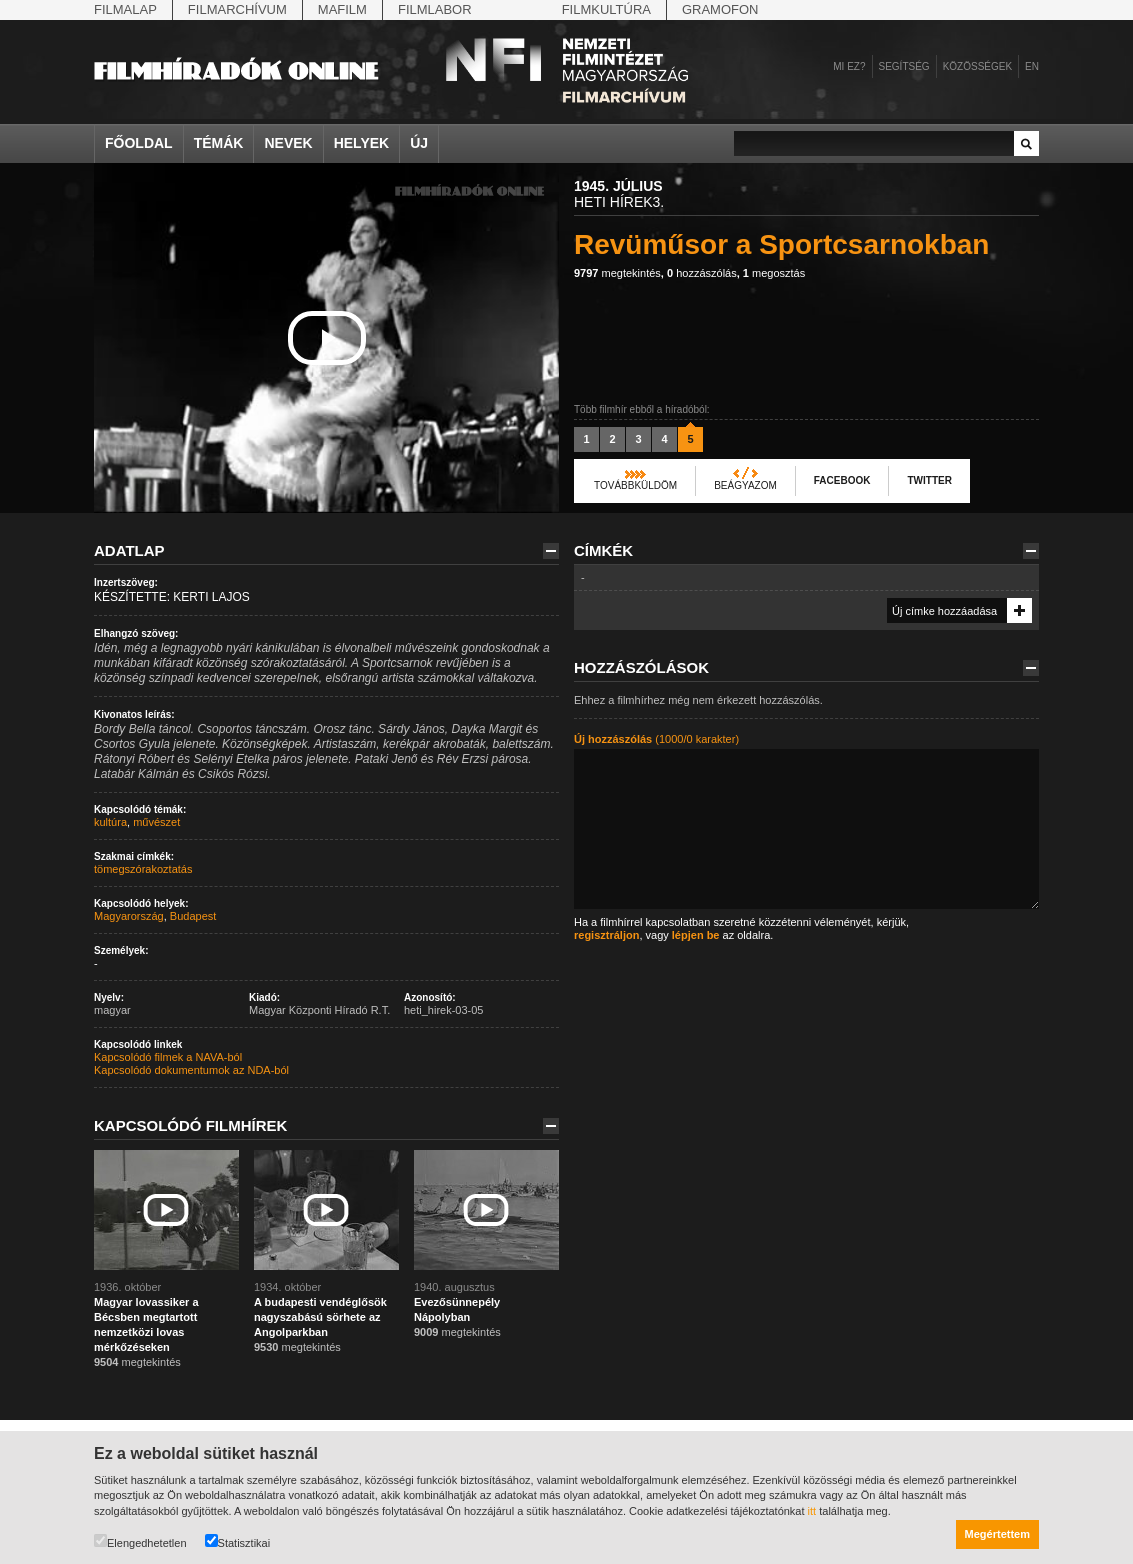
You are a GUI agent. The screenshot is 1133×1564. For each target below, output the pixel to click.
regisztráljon (606, 935)
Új (419, 143)
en (1032, 66)
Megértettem (997, 1534)
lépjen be (696, 935)
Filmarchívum (237, 9)
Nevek (288, 143)
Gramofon (720, 9)
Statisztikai (238, 1541)
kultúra (110, 822)
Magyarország (129, 916)
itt (812, 1511)
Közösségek (977, 66)
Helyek (362, 143)
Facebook (842, 480)
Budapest (193, 916)
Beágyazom (745, 485)
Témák (219, 143)
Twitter (929, 480)
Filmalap (125, 9)
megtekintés (617, 273)
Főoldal (139, 143)
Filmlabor (435, 9)
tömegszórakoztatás (143, 869)
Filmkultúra (606, 9)
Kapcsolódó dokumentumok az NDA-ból (191, 1070)
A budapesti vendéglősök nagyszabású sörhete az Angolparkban (320, 1317)
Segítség (904, 66)
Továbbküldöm (635, 485)
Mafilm (342, 9)
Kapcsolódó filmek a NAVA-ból (168, 1057)
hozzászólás (702, 273)
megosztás (774, 273)
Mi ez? (849, 66)
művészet (156, 822)
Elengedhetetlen (140, 1541)
